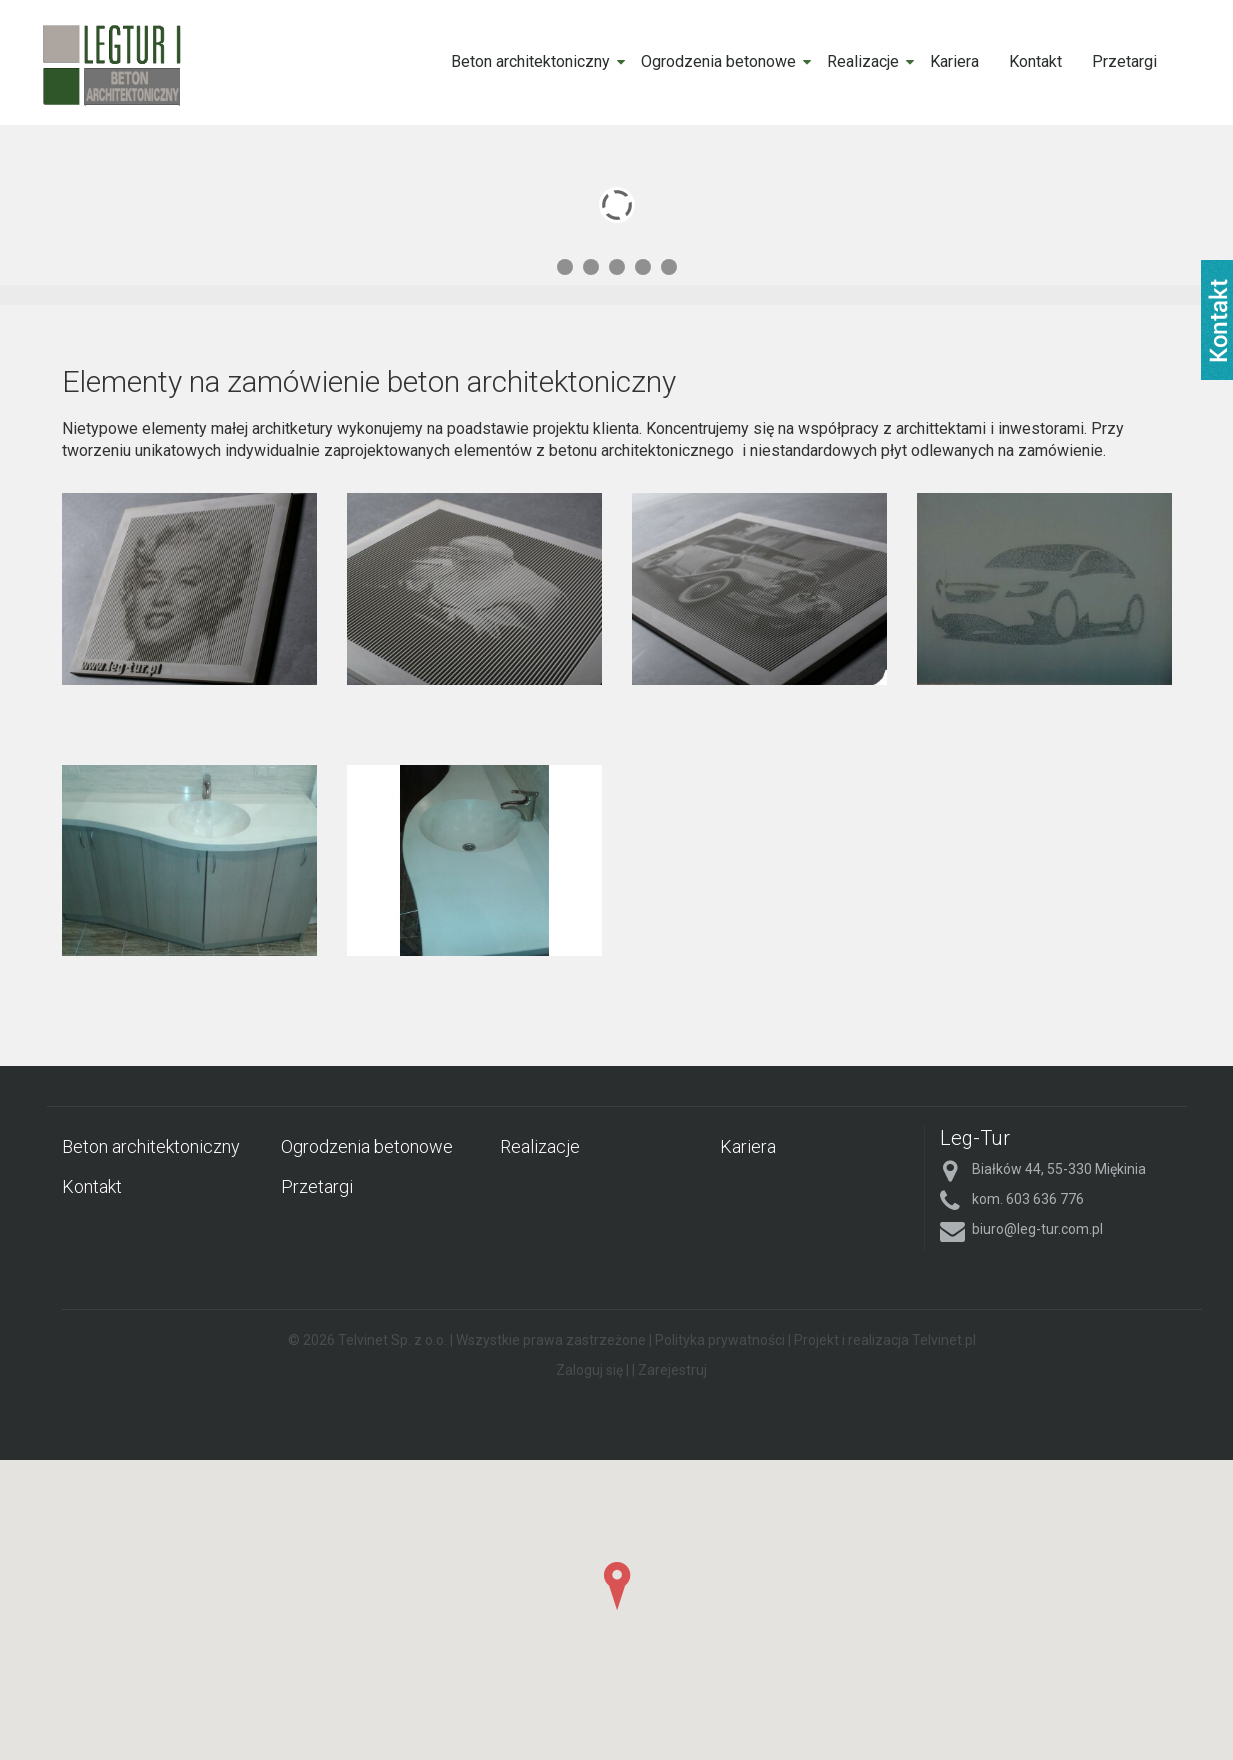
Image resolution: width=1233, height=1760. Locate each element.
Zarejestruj (672, 1370)
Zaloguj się (589, 1370)
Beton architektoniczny (530, 61)
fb (1217, 320)
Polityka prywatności (720, 1340)
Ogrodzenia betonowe (718, 61)
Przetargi (1124, 61)
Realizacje (863, 61)
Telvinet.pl (944, 1340)
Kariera (954, 61)
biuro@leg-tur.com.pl (1037, 1229)
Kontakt (1035, 61)
